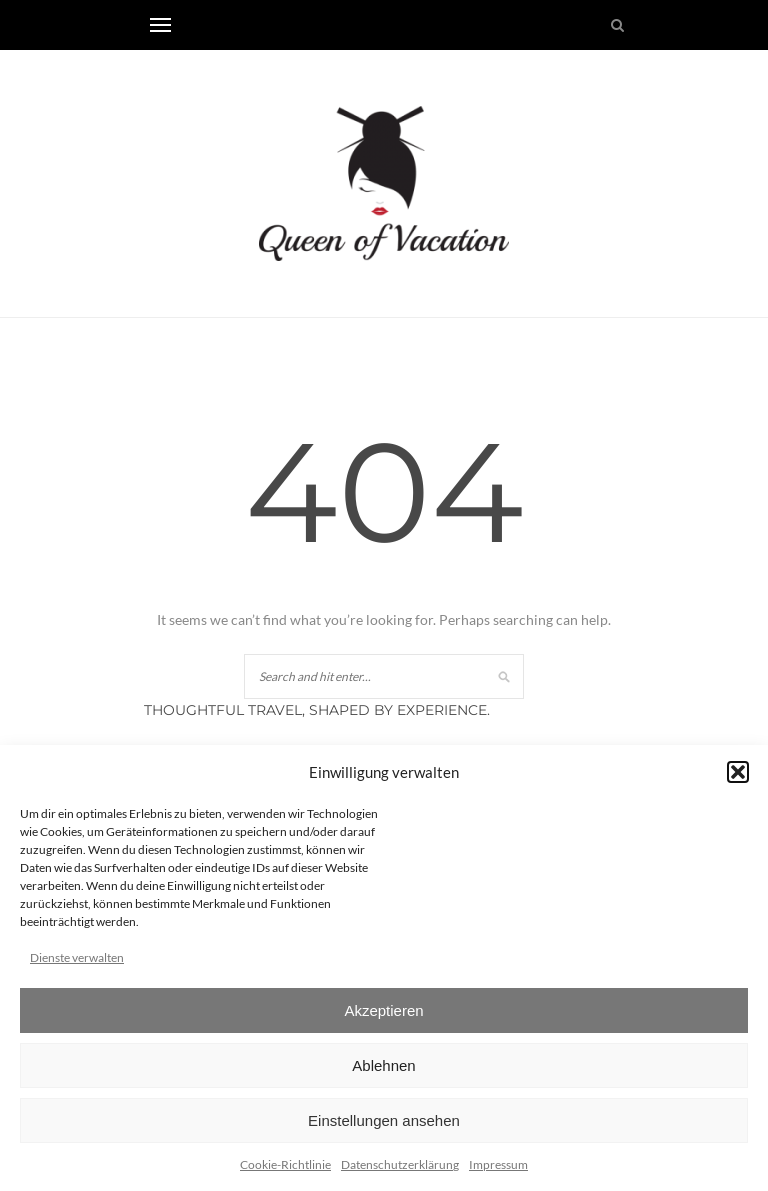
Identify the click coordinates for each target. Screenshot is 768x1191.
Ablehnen (383, 1065)
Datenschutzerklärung (400, 1164)
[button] (738, 772)
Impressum (498, 1164)
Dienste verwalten (77, 957)
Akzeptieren (383, 1010)
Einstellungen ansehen (384, 1120)
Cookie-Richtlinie (285, 1164)
